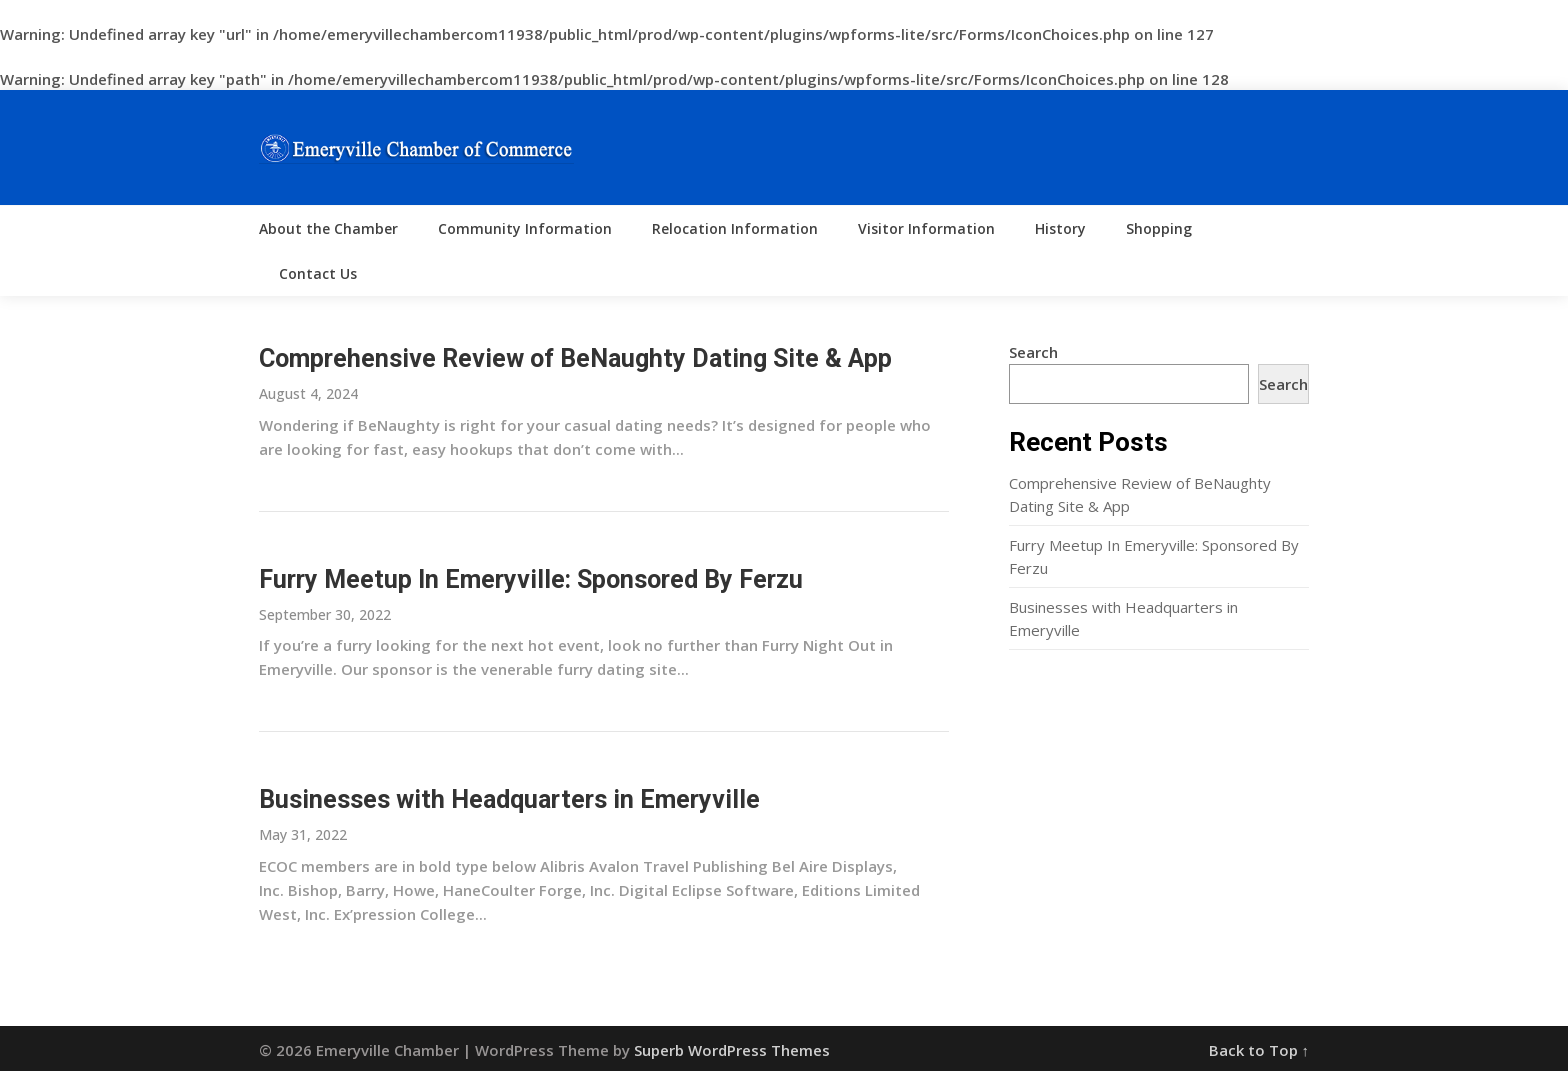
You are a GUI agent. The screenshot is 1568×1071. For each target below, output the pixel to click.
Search (1033, 352)
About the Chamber (328, 228)
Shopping (1159, 228)
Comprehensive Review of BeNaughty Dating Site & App (575, 358)
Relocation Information (735, 228)
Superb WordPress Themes (732, 1050)
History (1060, 228)
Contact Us (318, 273)
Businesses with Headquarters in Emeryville (509, 799)
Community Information (525, 228)
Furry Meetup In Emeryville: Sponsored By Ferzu (531, 579)
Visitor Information (926, 228)
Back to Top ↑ (1259, 1050)
